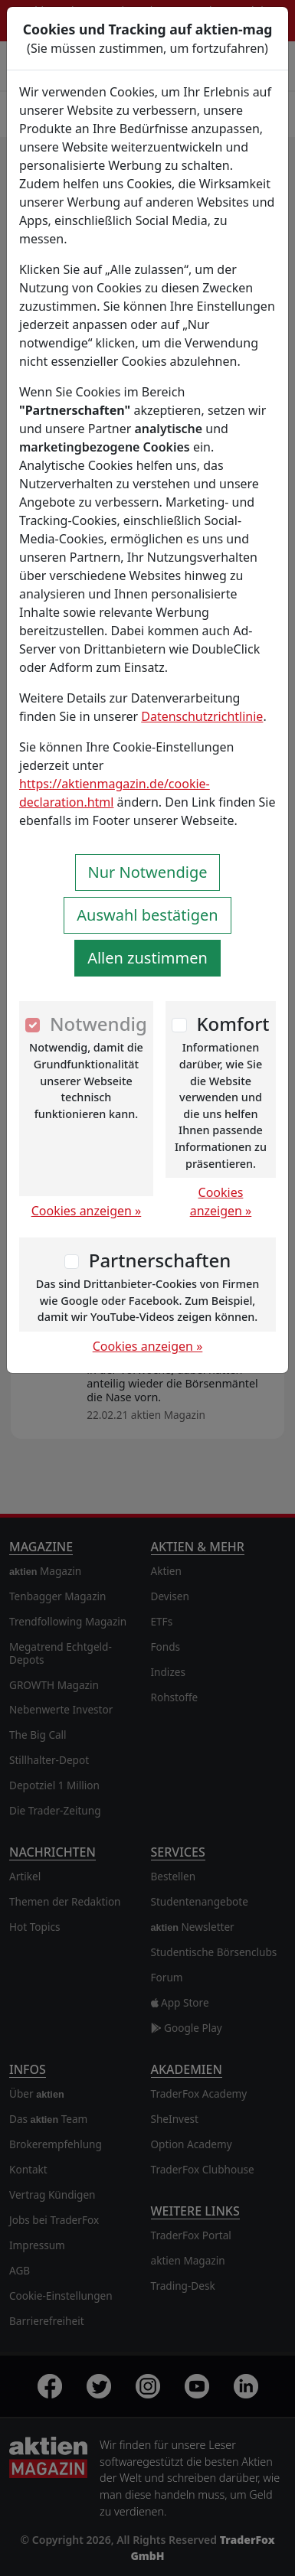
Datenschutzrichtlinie (202, 716)
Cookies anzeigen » (86, 1210)
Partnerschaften (160, 1260)
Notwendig (98, 1023)
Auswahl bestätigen (147, 915)
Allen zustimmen (147, 957)
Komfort (232, 1023)
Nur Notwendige (148, 872)
